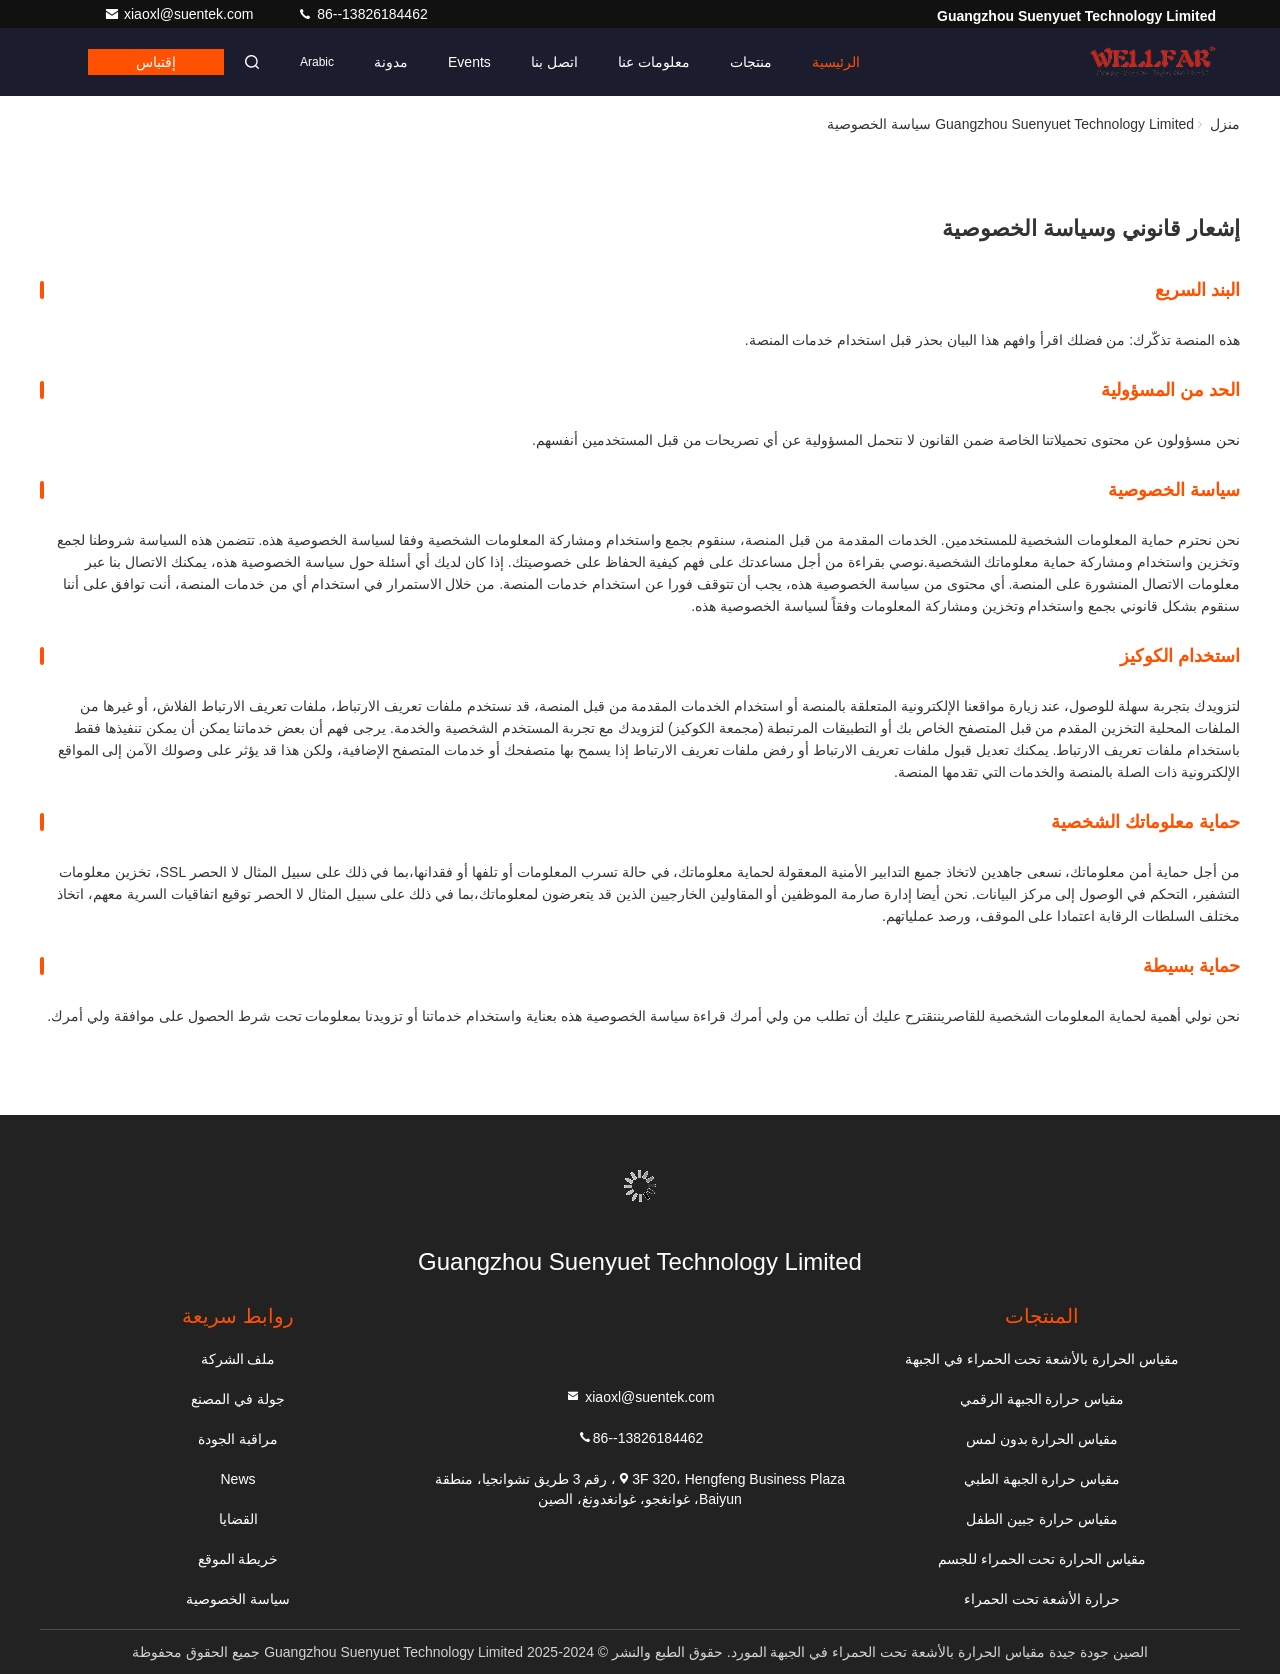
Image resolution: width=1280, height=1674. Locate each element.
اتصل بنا (554, 62)
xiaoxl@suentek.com (180, 14)
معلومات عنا (654, 62)
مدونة (391, 62)
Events (469, 62)
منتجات (751, 62)
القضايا (238, 1519)
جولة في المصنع (238, 1399)
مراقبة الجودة (238, 1439)
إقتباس (156, 62)
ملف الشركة (238, 1359)
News (238, 1479)
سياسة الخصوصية (238, 1599)
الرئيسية (836, 62)
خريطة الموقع (238, 1559)
